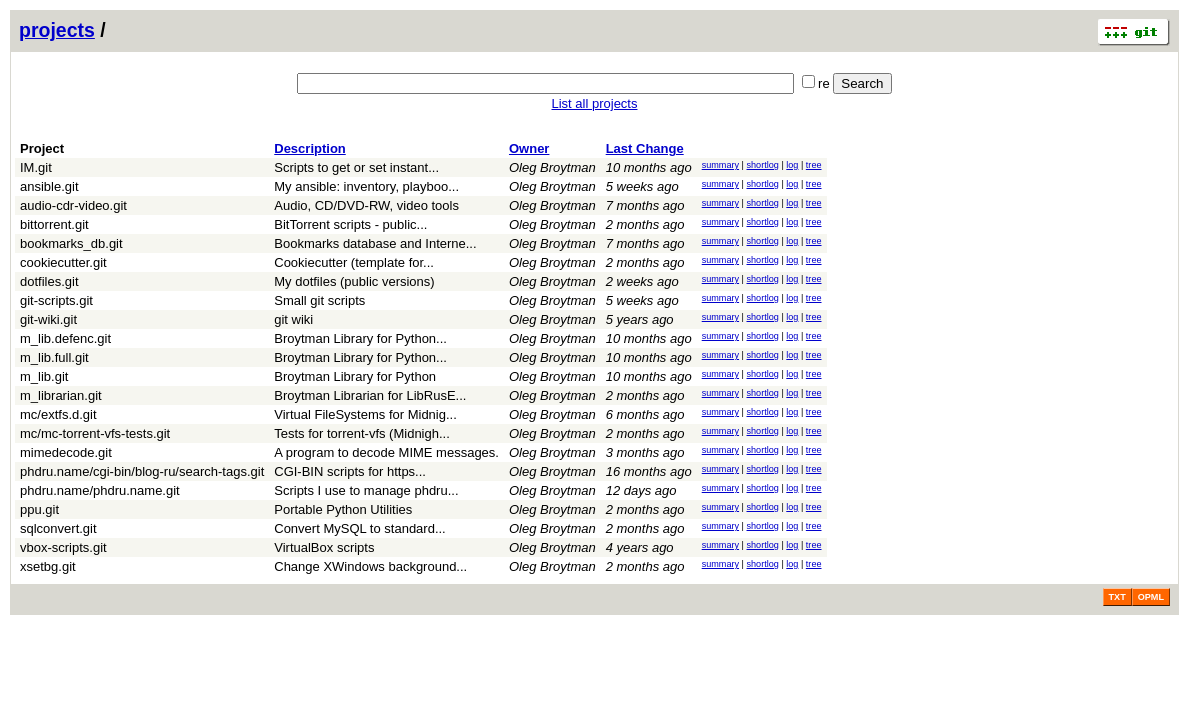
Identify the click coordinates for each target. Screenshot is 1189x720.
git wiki (293, 319)
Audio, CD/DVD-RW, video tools (366, 205)
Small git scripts (319, 300)
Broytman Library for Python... (360, 338)
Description (310, 148)
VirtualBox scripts (324, 547)
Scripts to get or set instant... (356, 167)
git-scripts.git (56, 300)
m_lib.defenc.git (65, 338)
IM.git (36, 167)
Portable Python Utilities (343, 509)
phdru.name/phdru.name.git (100, 490)
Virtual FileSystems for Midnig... (365, 414)
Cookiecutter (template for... (354, 262)
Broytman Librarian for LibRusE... (370, 395)
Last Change (645, 148)
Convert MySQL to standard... (359, 528)
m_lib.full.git (54, 357)
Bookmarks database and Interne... (375, 243)
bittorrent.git (54, 224)
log (792, 165)
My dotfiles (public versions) (354, 281)
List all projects (595, 103)
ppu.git (39, 509)
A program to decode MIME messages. (386, 452)
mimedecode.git (66, 452)
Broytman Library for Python (355, 376)
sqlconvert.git (58, 528)
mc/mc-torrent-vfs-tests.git (95, 433)
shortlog (763, 165)
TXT (1117, 597)
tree (814, 165)
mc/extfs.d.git (58, 414)
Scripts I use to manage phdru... (366, 490)
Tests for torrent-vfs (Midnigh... (362, 433)
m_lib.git (44, 376)
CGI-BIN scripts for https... (350, 471)
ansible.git (49, 186)
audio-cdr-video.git (73, 205)
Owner (529, 148)
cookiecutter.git (63, 262)
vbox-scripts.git (63, 547)
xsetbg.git (48, 566)
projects (57, 30)
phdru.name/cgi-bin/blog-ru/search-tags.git (142, 471)
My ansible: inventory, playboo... (366, 186)
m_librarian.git (61, 395)
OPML (1151, 597)
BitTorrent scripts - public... (350, 224)
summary (720, 165)
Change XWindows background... (370, 566)
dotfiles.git (49, 281)
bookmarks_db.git (71, 243)
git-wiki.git (48, 319)
